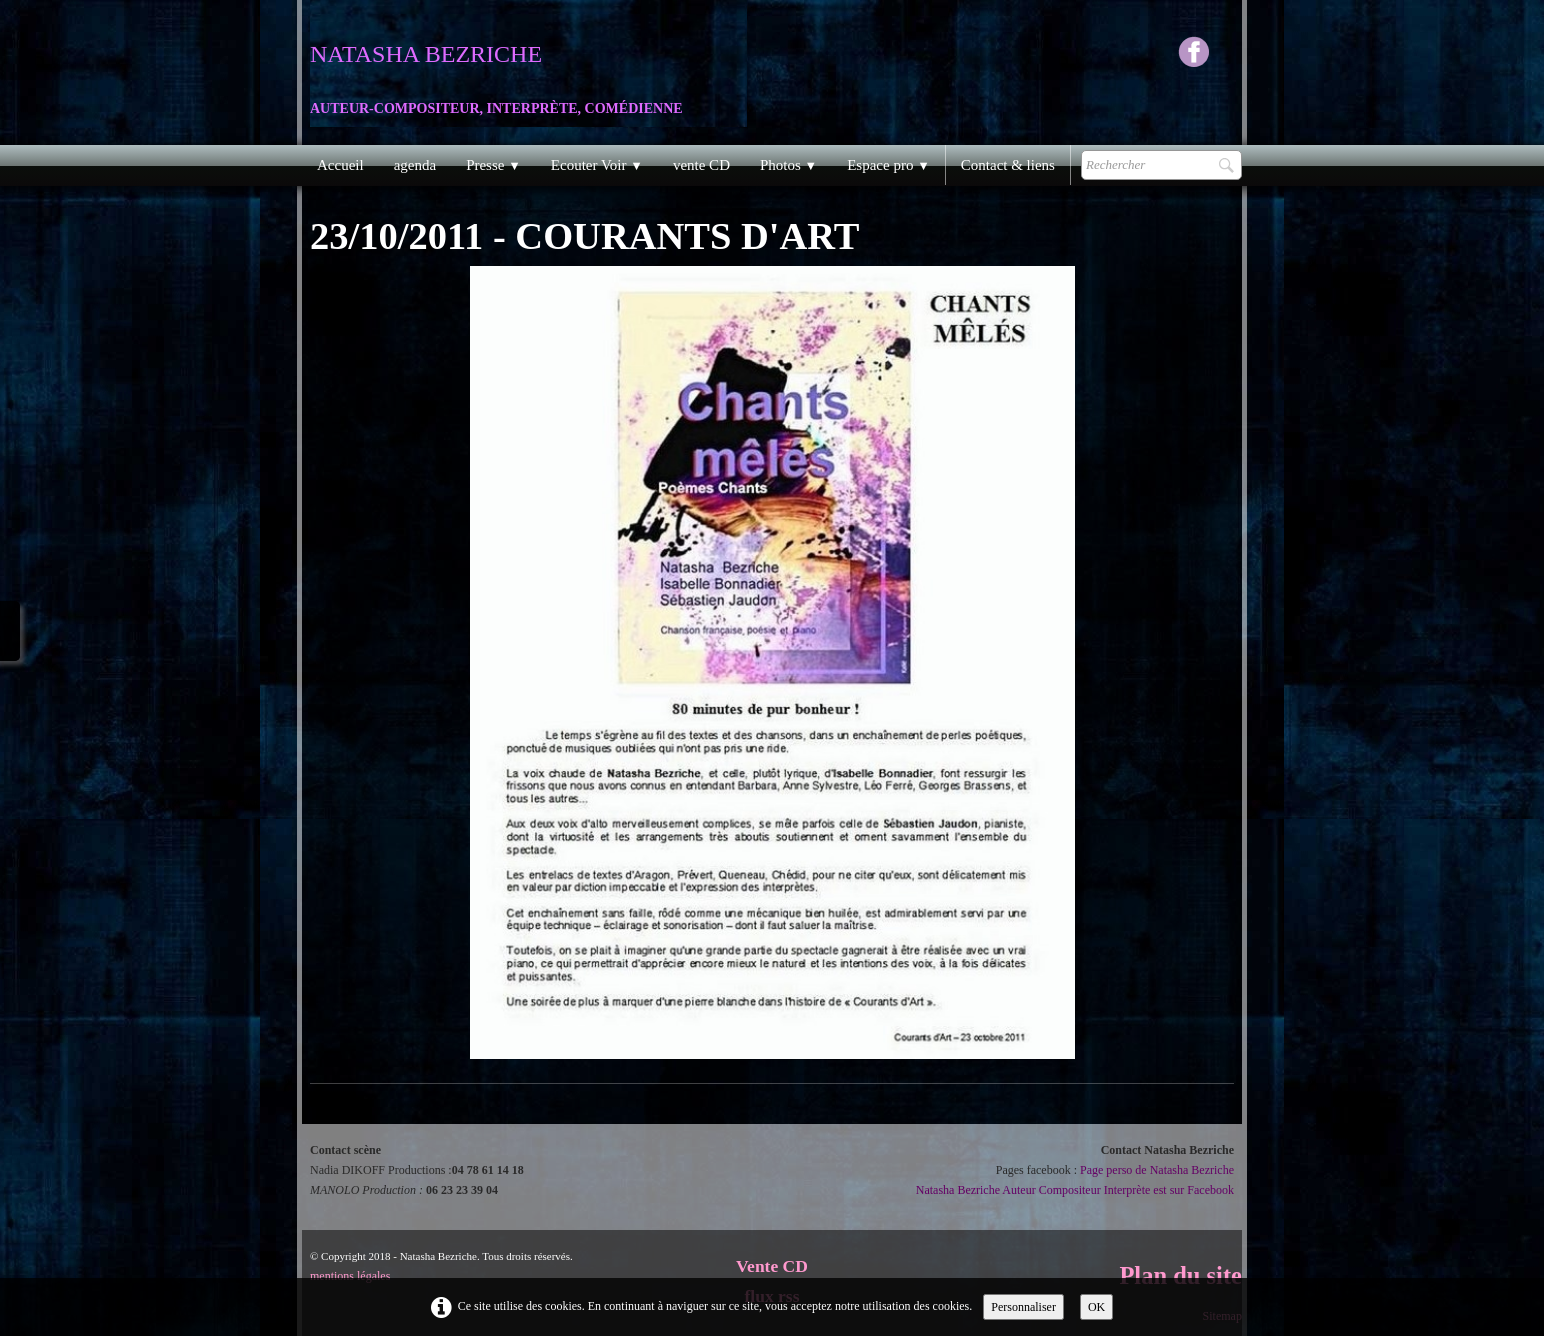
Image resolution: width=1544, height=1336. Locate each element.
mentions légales (350, 1276)
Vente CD (772, 1266)
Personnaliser (1023, 1307)
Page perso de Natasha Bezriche (1157, 1170)
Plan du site (1180, 1275)
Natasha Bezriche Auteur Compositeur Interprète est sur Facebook (1075, 1190)
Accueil (340, 165)
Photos (788, 165)
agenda (415, 165)
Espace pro (888, 165)
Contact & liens (1008, 165)
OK (1096, 1307)
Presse (493, 165)
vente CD (701, 165)
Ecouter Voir (597, 165)
